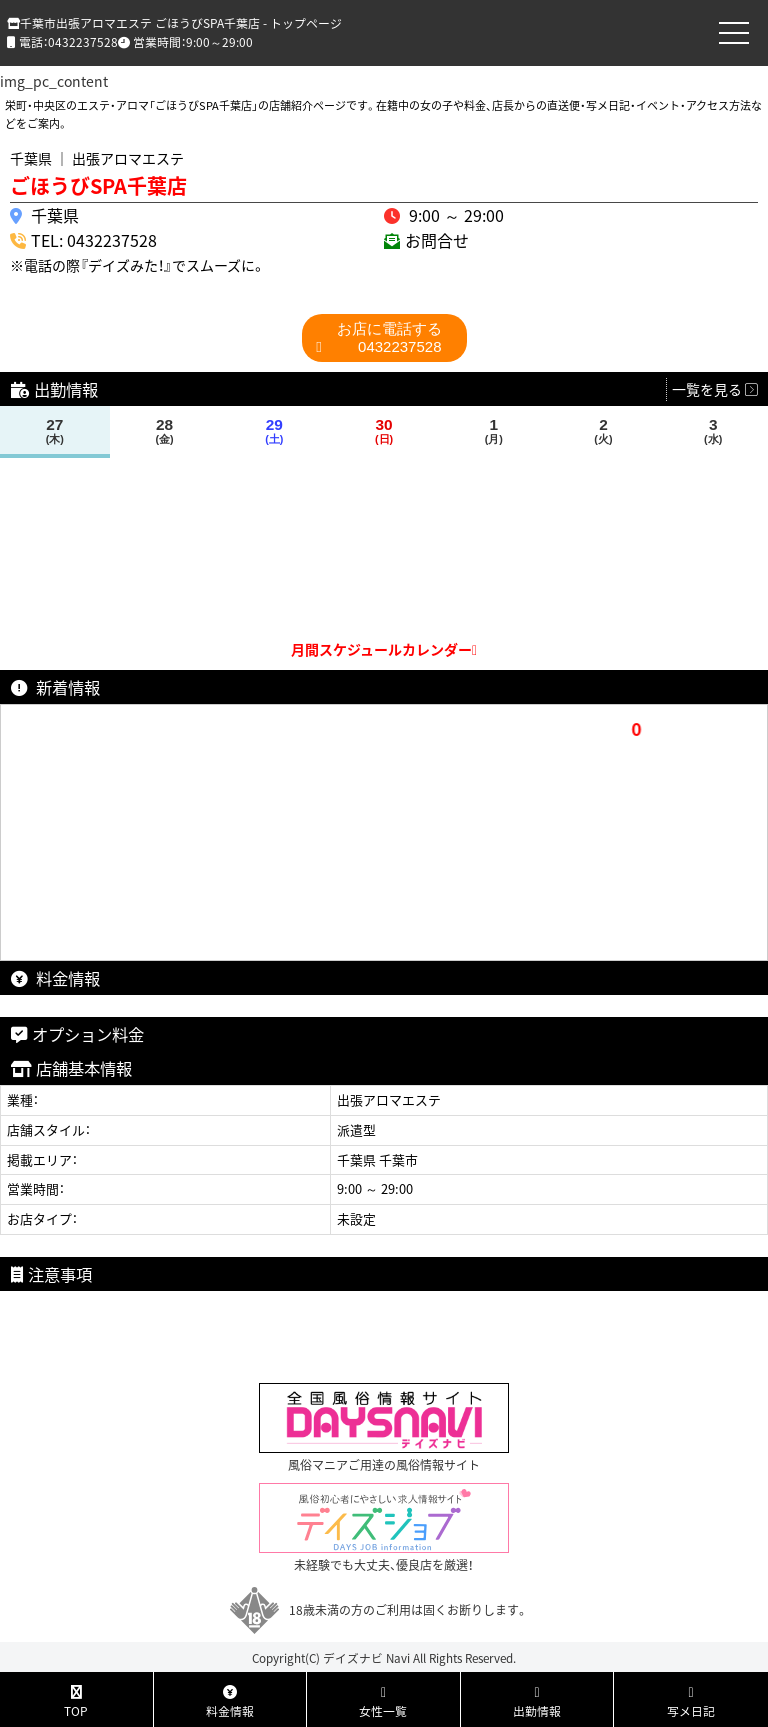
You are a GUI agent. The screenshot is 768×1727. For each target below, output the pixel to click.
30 (384, 431)
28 (164, 431)
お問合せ (437, 240)
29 (274, 431)
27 (54, 431)
